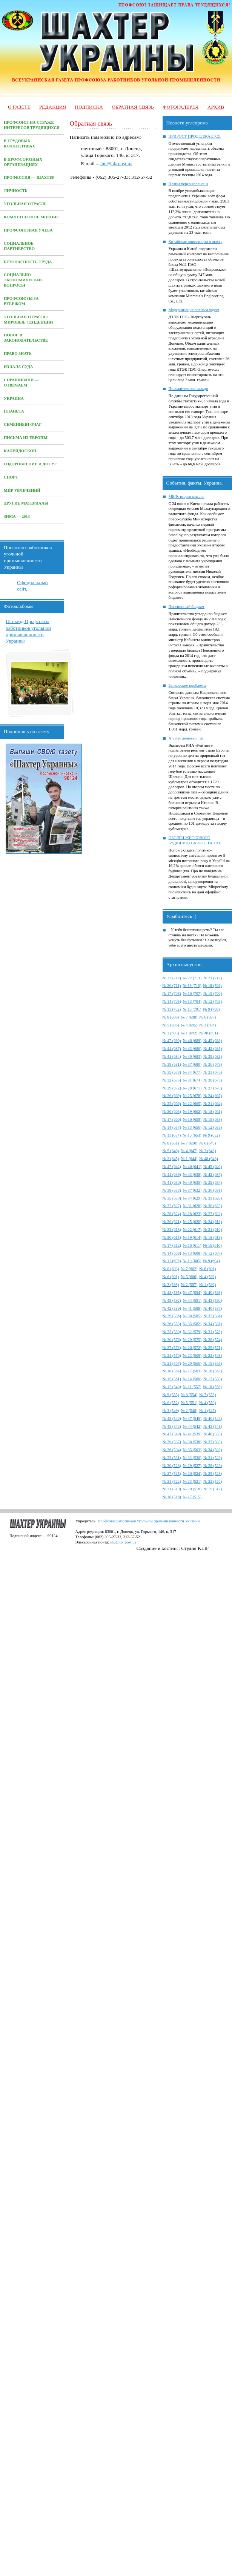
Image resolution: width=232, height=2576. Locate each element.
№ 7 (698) (189, 1017)
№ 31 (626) (192, 1206)
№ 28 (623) (192, 1214)
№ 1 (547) (207, 1410)
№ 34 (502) (212, 1450)
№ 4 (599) (207, 1277)
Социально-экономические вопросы (23, 280)
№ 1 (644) (189, 1159)
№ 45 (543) (172, 1426)
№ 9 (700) (211, 1009)
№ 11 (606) (172, 1261)
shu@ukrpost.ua (116, 163)
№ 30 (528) (172, 1466)
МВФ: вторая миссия (186, 496)
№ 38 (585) (192, 1316)
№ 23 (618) (172, 1229)
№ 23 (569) (192, 1355)
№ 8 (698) (171, 1017)
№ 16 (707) (192, 993)
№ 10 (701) (192, 1009)
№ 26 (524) (192, 1473)
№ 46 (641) (192, 1166)
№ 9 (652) (211, 1135)
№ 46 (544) (212, 1418)
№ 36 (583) (172, 1324)
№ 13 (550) (212, 1379)
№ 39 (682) (212, 1056)
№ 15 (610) (212, 1245)
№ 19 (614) (192, 1237)
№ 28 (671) (192, 1088)
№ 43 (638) (192, 1174)
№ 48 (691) (208, 1033)
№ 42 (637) (212, 1174)
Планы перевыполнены (188, 184)
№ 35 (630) (172, 1198)
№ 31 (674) (192, 1080)
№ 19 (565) (212, 1363)
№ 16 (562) (212, 1371)
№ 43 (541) (212, 1426)
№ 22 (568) (212, 1355)
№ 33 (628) (212, 1198)
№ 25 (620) (192, 1222)
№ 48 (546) (172, 1418)
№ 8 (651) (171, 1143)
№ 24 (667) (212, 1096)
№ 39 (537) (172, 1442)
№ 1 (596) (207, 1285)
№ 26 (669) (172, 1096)
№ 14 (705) (172, 1001)
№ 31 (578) (212, 1332)
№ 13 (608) (192, 1253)
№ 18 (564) (172, 1371)
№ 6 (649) (207, 1143)
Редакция (52, 107)
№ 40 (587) (212, 1308)
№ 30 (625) (212, 1206)
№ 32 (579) (192, 1332)
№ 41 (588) (192, 1308)
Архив (215, 107)
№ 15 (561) (172, 1379)
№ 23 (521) (192, 1481)
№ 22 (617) (192, 1229)
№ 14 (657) (172, 1127)
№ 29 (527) (192, 1466)
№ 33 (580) (172, 1332)
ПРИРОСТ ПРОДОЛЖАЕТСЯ (195, 136)
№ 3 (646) (207, 1151)
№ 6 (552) (171, 1403)
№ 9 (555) (171, 1395)
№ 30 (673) (212, 1080)
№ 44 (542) (192, 1426)
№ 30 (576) (172, 1340)
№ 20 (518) (192, 1489)
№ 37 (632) (192, 1190)
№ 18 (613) (212, 1237)
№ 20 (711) (172, 985)
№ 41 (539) (192, 1434)
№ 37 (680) (192, 1064)
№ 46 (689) (192, 1041)
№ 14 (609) (172, 1253)
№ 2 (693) (171, 1033)
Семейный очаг (22, 424)
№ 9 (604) (211, 1261)
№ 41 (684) (172, 1056)
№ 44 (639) (172, 1174)
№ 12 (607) (212, 1253)
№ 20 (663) (172, 1111)
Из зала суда (18, 367)
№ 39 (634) (212, 1182)
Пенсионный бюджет (187, 606)
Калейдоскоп (20, 451)
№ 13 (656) (192, 1127)
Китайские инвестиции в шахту (196, 241)
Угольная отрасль (25, 204)
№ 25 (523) (212, 1473)
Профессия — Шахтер (29, 177)
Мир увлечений (22, 490)
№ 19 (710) (192, 985)
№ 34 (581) (212, 1324)
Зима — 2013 (17, 516)
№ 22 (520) (212, 1481)
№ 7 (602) (189, 1269)
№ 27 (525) (172, 1473)
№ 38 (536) (192, 1442)
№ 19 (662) (192, 1111)
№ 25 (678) (192, 1096)
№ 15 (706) (212, 993)
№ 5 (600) (189, 1277)
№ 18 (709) (212, 985)
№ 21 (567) (172, 1363)
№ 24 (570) (172, 1355)
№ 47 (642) (172, 1166)
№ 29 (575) (192, 1340)
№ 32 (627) (172, 1206)
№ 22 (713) (192, 978)
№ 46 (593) (212, 1292)
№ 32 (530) (192, 1458)
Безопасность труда (28, 262)
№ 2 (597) (189, 1285)
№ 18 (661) (212, 1111)
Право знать (18, 353)
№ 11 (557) (192, 1387)
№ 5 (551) (189, 1403)
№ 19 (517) (212, 1489)
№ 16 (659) (192, 1119)
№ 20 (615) (172, 1237)
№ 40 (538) (212, 1434)
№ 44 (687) (172, 1048)
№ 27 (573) (172, 1348)
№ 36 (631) (212, 1190)
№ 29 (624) (172, 1214)
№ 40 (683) (192, 1056)
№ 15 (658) (212, 1119)
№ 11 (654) (172, 1135)
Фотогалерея (180, 107)
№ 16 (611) (192, 1245)
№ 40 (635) (192, 1182)
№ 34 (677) (192, 1072)
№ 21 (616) (212, 1229)
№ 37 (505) (212, 1442)
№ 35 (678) (172, 1072)
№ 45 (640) (212, 1166)
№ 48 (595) (172, 1292)
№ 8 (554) (189, 1395)
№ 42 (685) (212, 1048)
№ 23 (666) (172, 1104)
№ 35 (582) (192, 1324)
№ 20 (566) (192, 1363)
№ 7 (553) (207, 1395)
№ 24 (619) (212, 1222)
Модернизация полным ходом (194, 310)
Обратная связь (133, 107)
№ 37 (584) (212, 1316)
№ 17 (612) (172, 1245)
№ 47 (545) (192, 1418)
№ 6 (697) (207, 1017)
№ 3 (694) (207, 1025)
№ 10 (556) (212, 1387)
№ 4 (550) (207, 1403)
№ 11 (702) (172, 1009)
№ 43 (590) (212, 1300)
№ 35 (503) (192, 1450)
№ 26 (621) (172, 1222)
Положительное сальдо (188, 389)
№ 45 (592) (172, 1300)
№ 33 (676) (212, 1072)
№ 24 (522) (172, 1481)
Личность (16, 191)
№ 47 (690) (172, 1041)
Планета (14, 411)
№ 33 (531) (172, 1458)
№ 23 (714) (172, 978)
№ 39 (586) (172, 1316)
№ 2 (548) (189, 1410)
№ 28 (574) (212, 1340)
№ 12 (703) (212, 1001)
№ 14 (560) (192, 1379)
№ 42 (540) (172, 1434)
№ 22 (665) (192, 1104)
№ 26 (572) (192, 1348)
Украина (14, 398)
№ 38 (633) (172, 1190)
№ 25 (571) (212, 1348)
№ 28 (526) (212, 1466)
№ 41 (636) (172, 1182)
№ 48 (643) (208, 1159)
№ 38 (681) (172, 1064)
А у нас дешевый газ (186, 738)
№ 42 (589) (172, 1308)
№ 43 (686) (192, 1048)
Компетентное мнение (31, 217)
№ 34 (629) (192, 1198)
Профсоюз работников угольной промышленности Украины (149, 1521)
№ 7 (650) (189, 1143)
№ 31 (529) (212, 1458)
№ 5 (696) (171, 1025)
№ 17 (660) (172, 1119)
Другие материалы (26, 503)
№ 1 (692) (189, 1033)
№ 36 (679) (212, 1064)
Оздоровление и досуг (30, 464)
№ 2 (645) (171, 1159)
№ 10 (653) (192, 1135)
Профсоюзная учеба (28, 230)
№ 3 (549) (171, 1410)
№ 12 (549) (172, 1387)
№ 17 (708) (172, 993)
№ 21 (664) (212, 1104)
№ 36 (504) (172, 1450)
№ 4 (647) (189, 1151)
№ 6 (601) (207, 1269)
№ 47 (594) (192, 1292)
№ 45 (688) (212, 1041)
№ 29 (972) (172, 1088)
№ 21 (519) (172, 1489)
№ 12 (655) (212, 1127)
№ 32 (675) (172, 1080)
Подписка (89, 107)
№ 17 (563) (192, 1371)
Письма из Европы (26, 438)
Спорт (11, 477)
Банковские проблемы (187, 685)
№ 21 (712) (212, 978)
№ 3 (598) (171, 1285)
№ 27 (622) (212, 1214)
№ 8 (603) (171, 1269)
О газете (19, 107)
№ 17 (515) (192, 1497)
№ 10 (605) (192, 1261)
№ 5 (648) (171, 1151)
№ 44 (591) (192, 1300)
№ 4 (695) (189, 1025)
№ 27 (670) (212, 1088)
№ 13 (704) (192, 1001)
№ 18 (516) (172, 1497)
